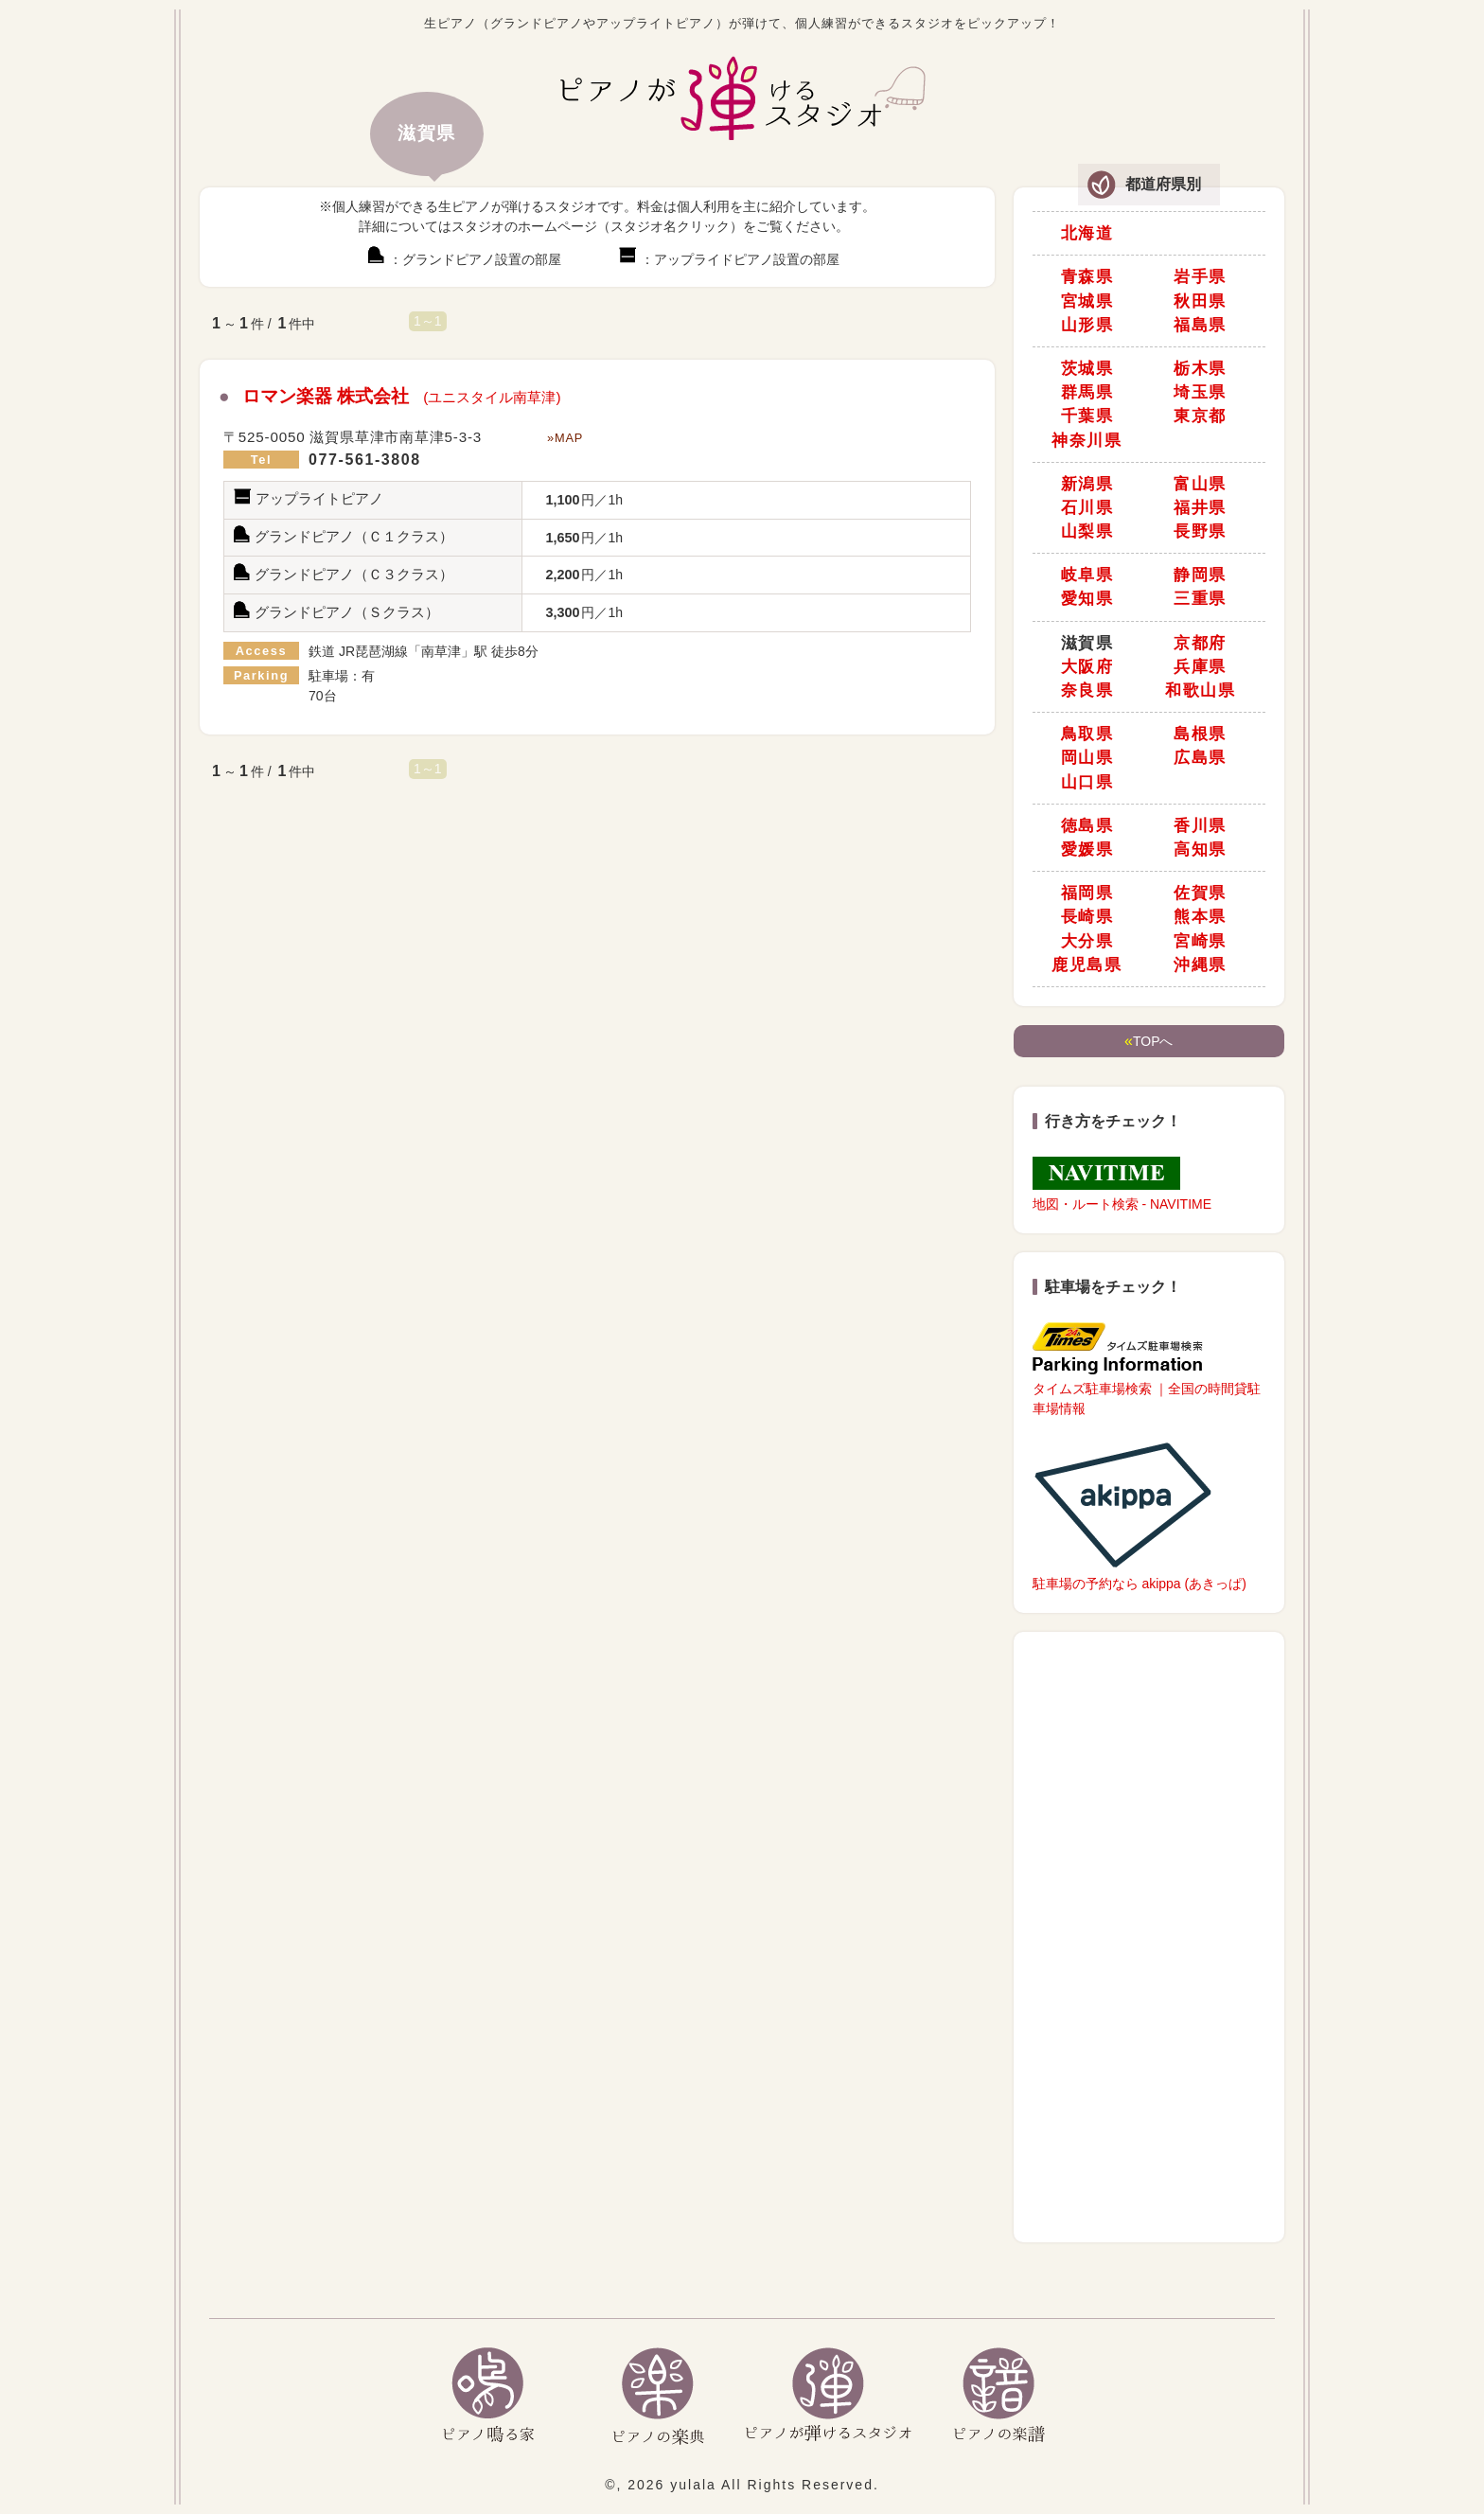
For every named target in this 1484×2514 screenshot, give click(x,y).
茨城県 (1087, 369)
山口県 (1087, 782)
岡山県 (1087, 758)
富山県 (1200, 484)
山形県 (1087, 325)
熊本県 (1200, 917)
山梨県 (1087, 531)
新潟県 (1087, 484)
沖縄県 (1200, 965)
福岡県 (1087, 893)
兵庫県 (1200, 667)
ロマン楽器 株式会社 (401, 396)
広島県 (1200, 758)
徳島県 (1087, 826)
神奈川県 (1086, 441)
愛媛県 (1087, 850)
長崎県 (1087, 917)
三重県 (1200, 599)
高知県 (1200, 850)
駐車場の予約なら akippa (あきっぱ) (1139, 1514)
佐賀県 (1200, 893)
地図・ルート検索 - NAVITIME (1122, 1184)
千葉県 (1087, 416)
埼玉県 (1200, 392)
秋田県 (1200, 301)
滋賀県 (1087, 643)
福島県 (1200, 325)
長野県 (1200, 531)
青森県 (1087, 277)
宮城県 (1087, 301)
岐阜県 (1087, 575)
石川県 (1087, 508)
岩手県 (1200, 277)
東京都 (1200, 416)
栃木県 (1200, 369)
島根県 (1200, 734)
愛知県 (1087, 599)
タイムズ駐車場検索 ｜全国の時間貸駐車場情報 (1147, 1369)
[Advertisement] (1149, 1939)
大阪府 (1087, 667)
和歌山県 (1200, 690)
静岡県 (1200, 575)
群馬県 (1087, 392)
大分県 (1087, 941)
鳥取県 (1087, 734)
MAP (569, 438)
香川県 (1200, 826)
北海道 (1087, 233)
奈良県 (1087, 690)
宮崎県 (1200, 941)
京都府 (1200, 643)
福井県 (1200, 508)
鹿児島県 (1086, 965)
